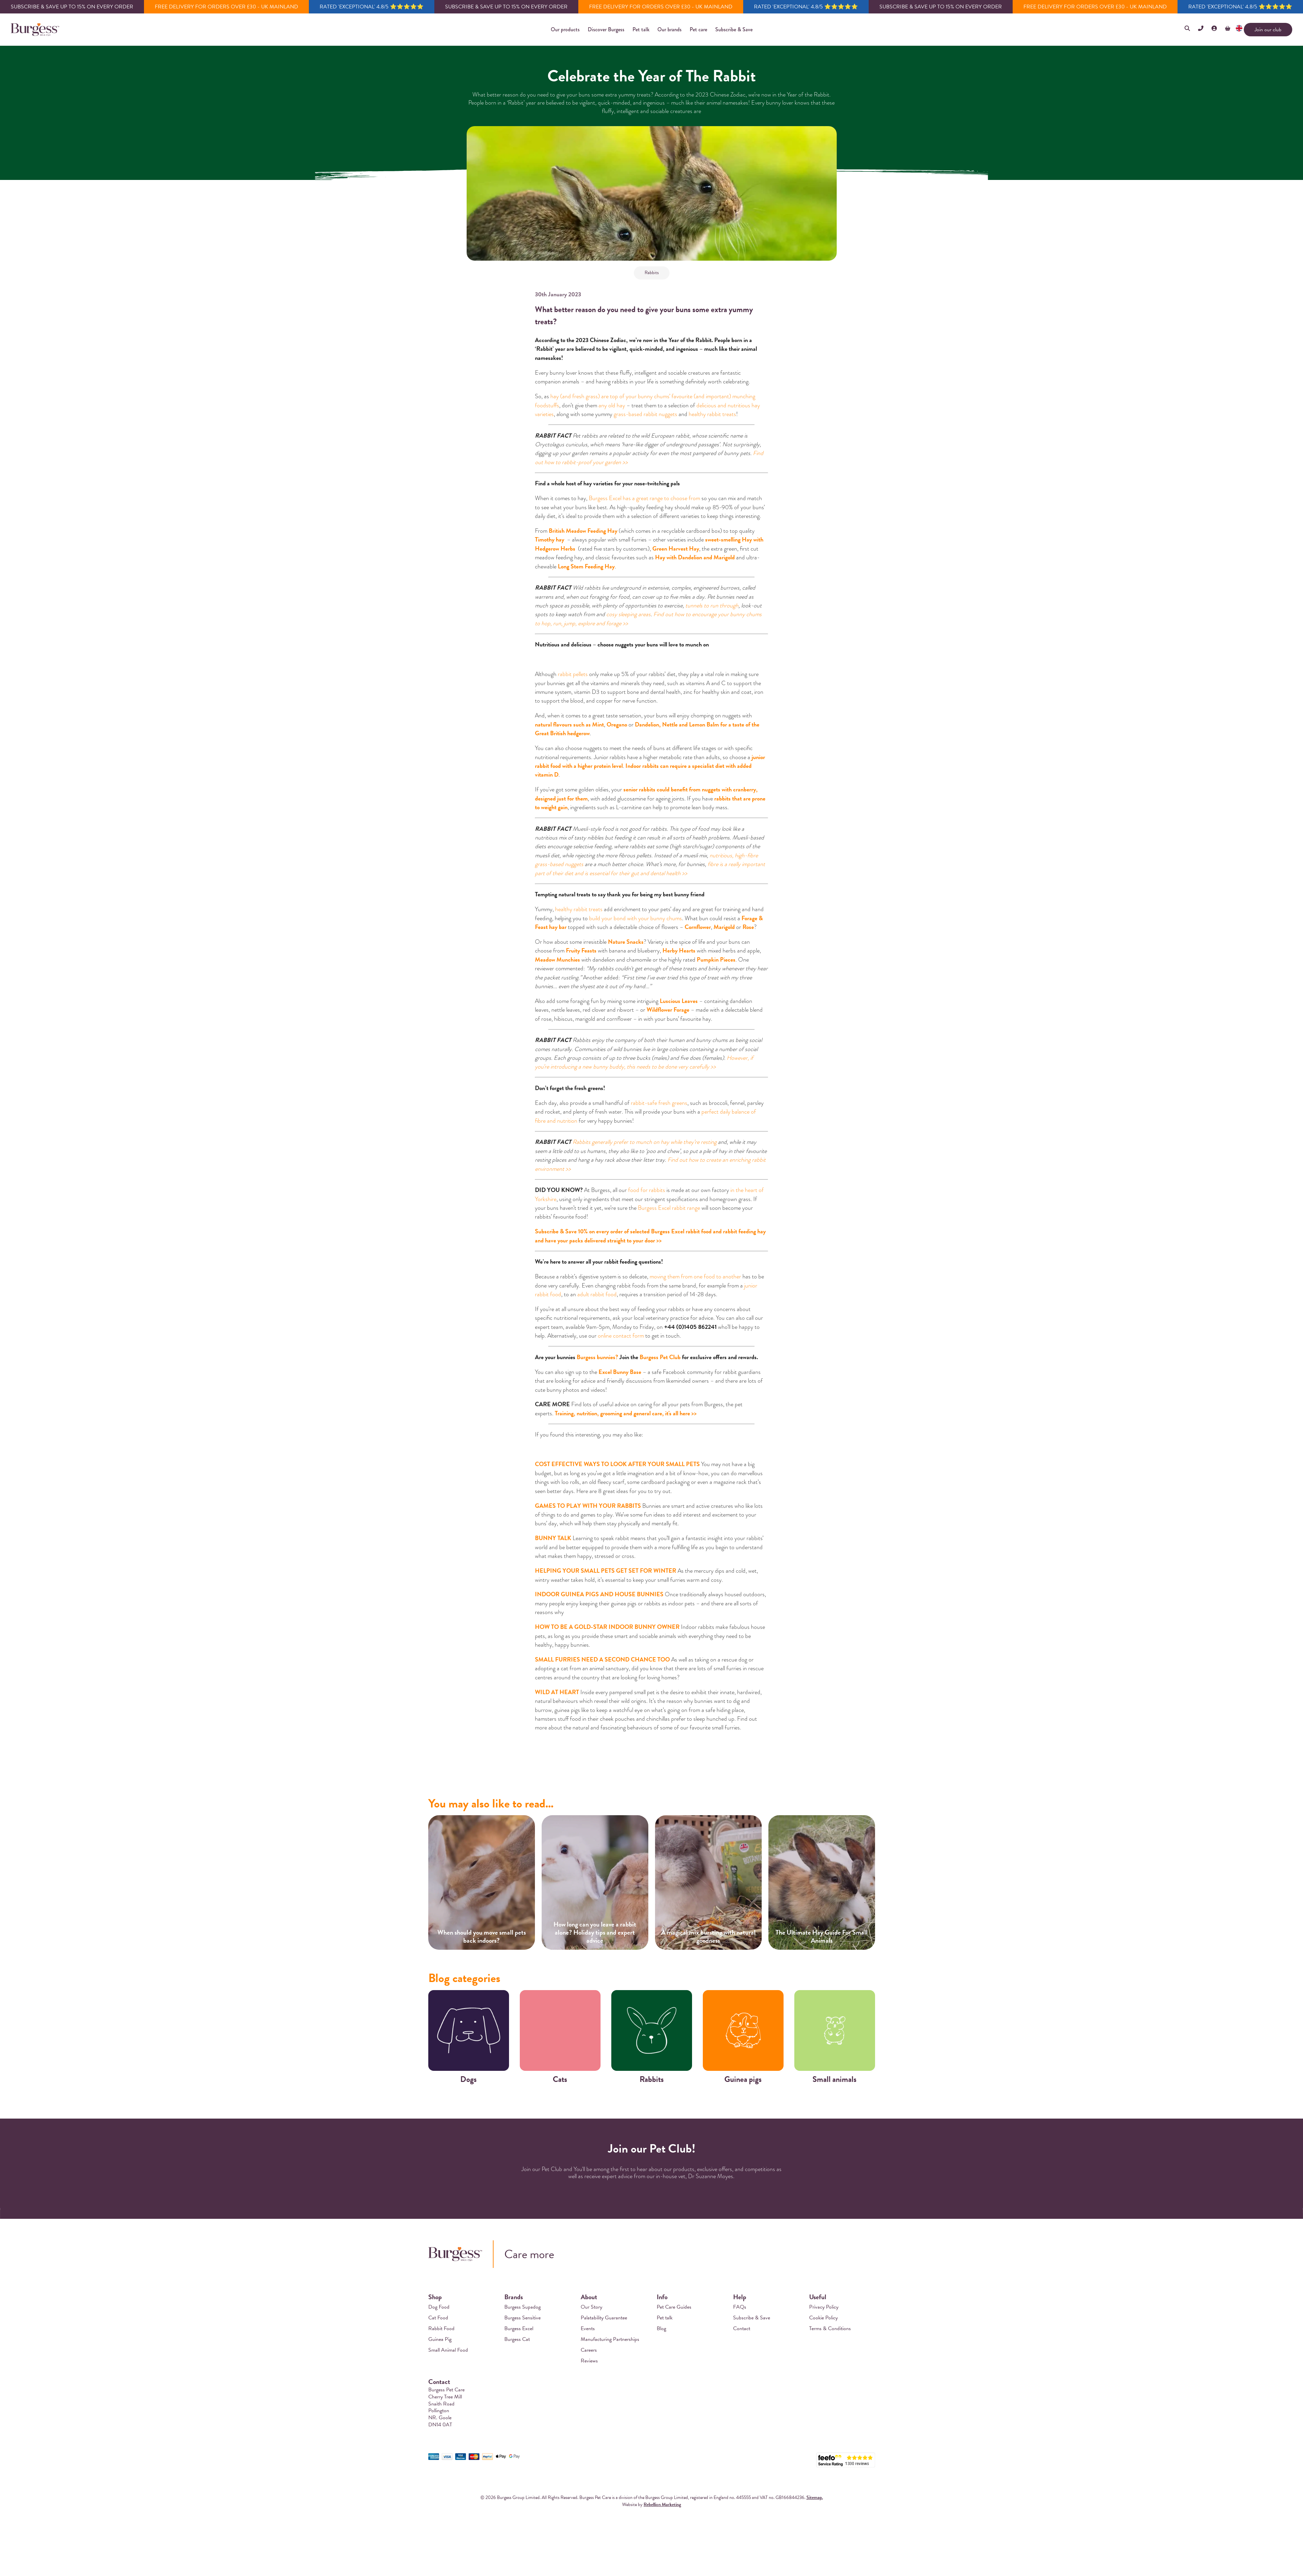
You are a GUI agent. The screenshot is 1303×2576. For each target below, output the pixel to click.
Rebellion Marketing (662, 2504)
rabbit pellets (573, 674)
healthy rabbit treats (712, 414)
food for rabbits (646, 1190)
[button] (565, 29)
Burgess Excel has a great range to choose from (644, 498)
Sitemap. (814, 2497)
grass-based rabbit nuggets (645, 414)
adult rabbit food (597, 1294)
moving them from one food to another (695, 1276)
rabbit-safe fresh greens (659, 1103)
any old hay (612, 405)
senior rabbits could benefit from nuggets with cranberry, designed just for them (646, 793)
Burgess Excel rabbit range (669, 1208)
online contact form (621, 1336)
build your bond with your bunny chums (635, 918)
